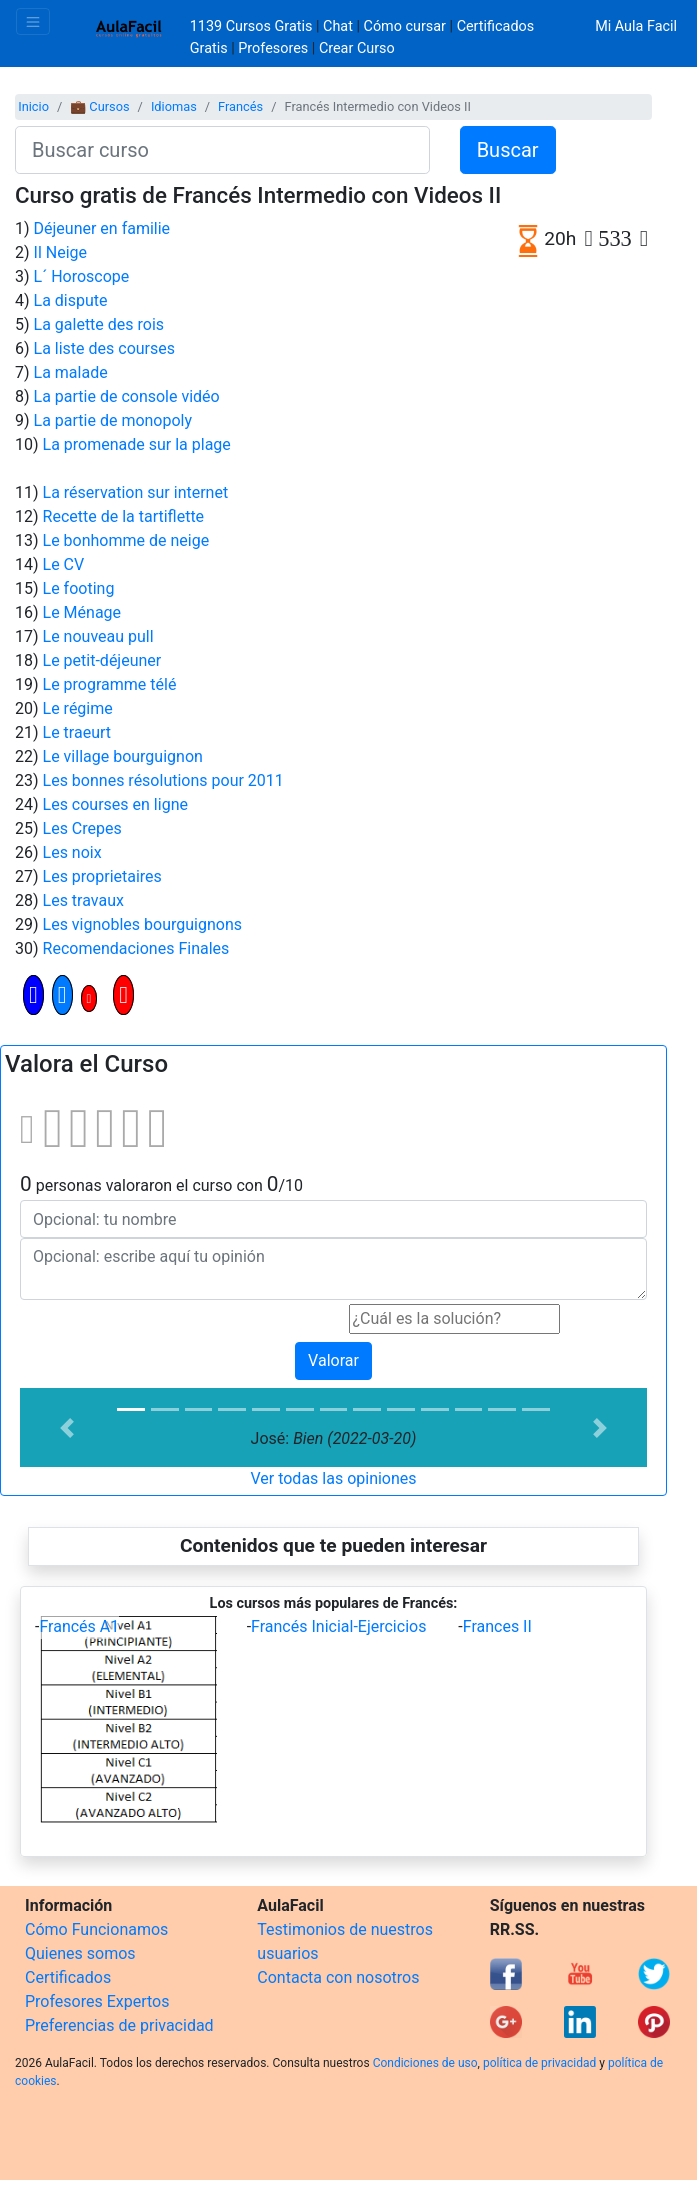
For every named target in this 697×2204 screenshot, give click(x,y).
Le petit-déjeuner (102, 660)
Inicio (33, 106)
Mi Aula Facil (636, 26)
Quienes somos (80, 1953)
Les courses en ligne (115, 804)
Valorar (333, 1360)
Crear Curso (357, 48)
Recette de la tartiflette (124, 516)
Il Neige (60, 252)
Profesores (273, 48)
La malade (71, 372)
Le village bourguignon (123, 756)
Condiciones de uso (425, 2063)
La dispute (71, 300)
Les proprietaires (102, 876)
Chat (338, 26)
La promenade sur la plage (137, 444)
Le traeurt (77, 732)
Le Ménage (82, 612)
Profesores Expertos (97, 2001)
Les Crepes (82, 828)
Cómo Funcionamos (96, 1929)
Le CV (64, 564)
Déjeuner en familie (102, 228)
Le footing (79, 588)
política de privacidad (539, 2063)
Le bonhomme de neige (126, 540)
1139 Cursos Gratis (253, 26)
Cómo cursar (405, 26)
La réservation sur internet (136, 492)
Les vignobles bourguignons (142, 924)
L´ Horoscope (82, 276)
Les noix (72, 852)
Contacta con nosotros (338, 1977)
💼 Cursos (99, 106)
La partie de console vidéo (127, 396)
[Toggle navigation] (33, 21)
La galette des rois (99, 324)
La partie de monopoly (113, 420)
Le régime (78, 708)
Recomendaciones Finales (136, 948)
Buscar (508, 150)
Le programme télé (110, 684)
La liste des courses (105, 348)
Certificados (68, 1977)
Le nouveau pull (98, 636)
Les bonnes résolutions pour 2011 (163, 780)
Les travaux (83, 900)
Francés (240, 106)
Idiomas (174, 106)
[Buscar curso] (222, 150)
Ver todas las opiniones (333, 1478)
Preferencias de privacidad (119, 2025)
